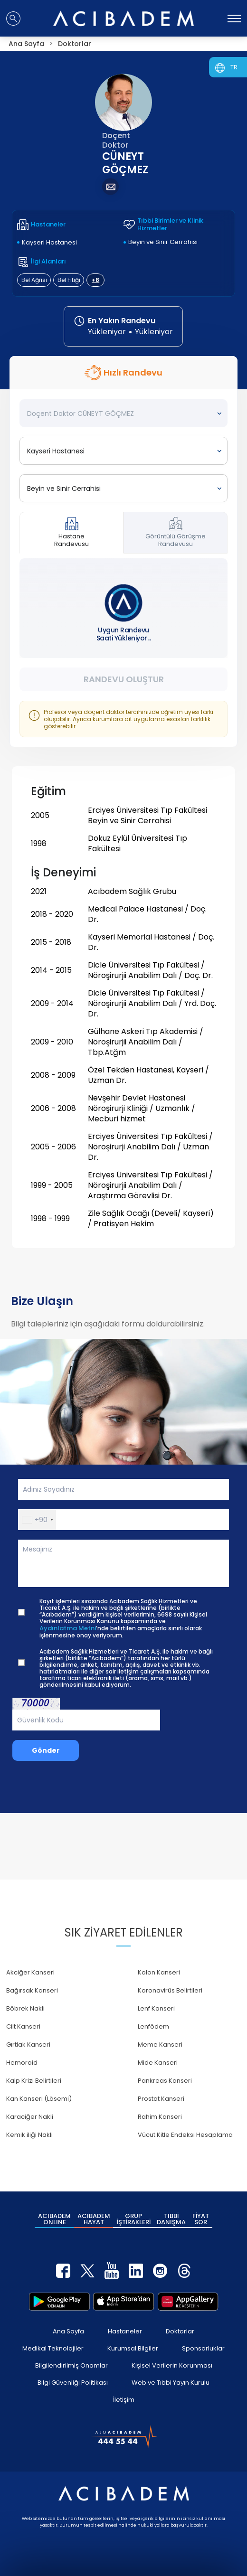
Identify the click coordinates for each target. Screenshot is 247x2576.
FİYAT (200, 2219)
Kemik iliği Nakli (29, 2134)
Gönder (46, 1750)
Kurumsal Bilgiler (132, 2348)
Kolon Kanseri (159, 1972)
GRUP (134, 2219)
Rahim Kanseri (160, 2116)
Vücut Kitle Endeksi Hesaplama (185, 2134)
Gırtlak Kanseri (28, 2044)
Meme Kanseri (160, 2044)
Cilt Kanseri (23, 2026)
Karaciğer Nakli (29, 2116)
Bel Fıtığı (68, 280)
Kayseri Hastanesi (49, 242)
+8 (95, 280)
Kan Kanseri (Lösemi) (39, 2098)
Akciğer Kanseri (30, 1972)
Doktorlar (180, 2331)
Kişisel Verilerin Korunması (172, 2365)
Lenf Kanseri (156, 2008)
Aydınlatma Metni (67, 1628)
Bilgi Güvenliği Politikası (73, 2382)
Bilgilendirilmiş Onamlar (71, 2365)
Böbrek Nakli (25, 2008)
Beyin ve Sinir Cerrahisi (163, 241)
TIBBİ (171, 2219)
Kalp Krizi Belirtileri (33, 2080)
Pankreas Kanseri (165, 2080)
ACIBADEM (54, 2219)
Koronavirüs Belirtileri (170, 1990)
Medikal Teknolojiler (53, 2348)
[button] (37, 1520)
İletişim (123, 2399)
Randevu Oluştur (124, 679)
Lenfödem (153, 2026)
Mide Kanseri (158, 2062)
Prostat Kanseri (161, 2098)
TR (234, 67)
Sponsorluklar (203, 2348)
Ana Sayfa (68, 2331)
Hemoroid (22, 2062)
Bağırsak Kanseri (32, 1990)
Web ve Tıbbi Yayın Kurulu (170, 2382)
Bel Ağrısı (34, 280)
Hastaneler (125, 2331)
